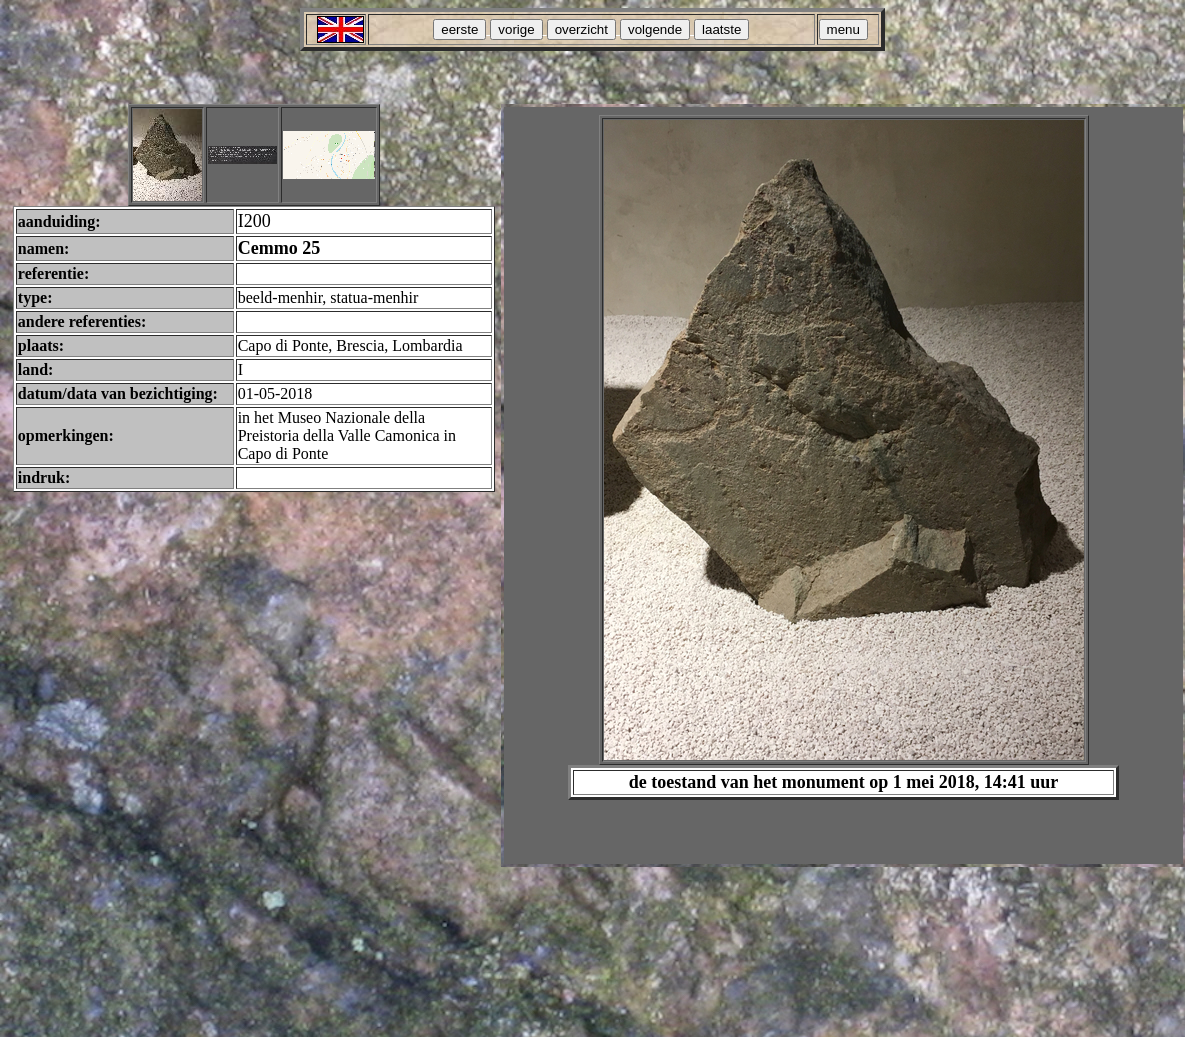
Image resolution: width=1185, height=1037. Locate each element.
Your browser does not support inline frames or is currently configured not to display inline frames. (843, 485)
